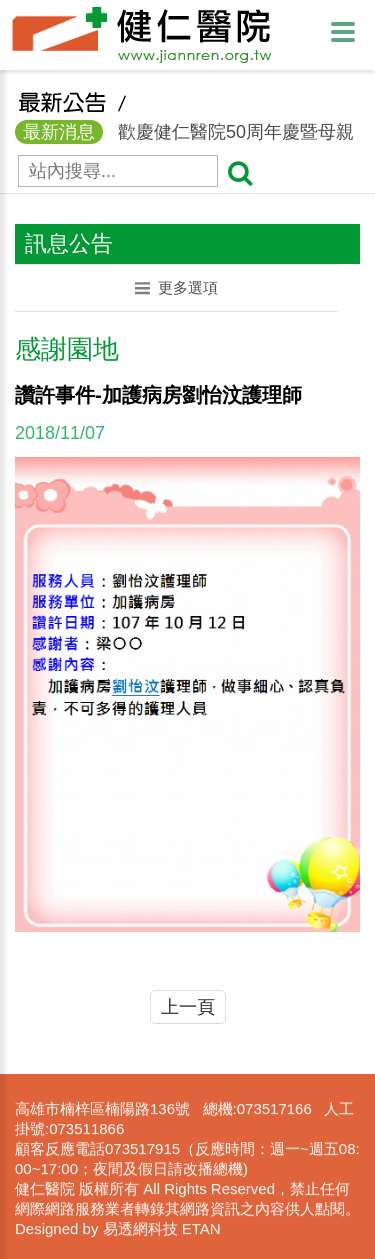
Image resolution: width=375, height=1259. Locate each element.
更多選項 (176, 287)
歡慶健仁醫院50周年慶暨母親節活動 (184, 144)
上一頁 (188, 1007)
